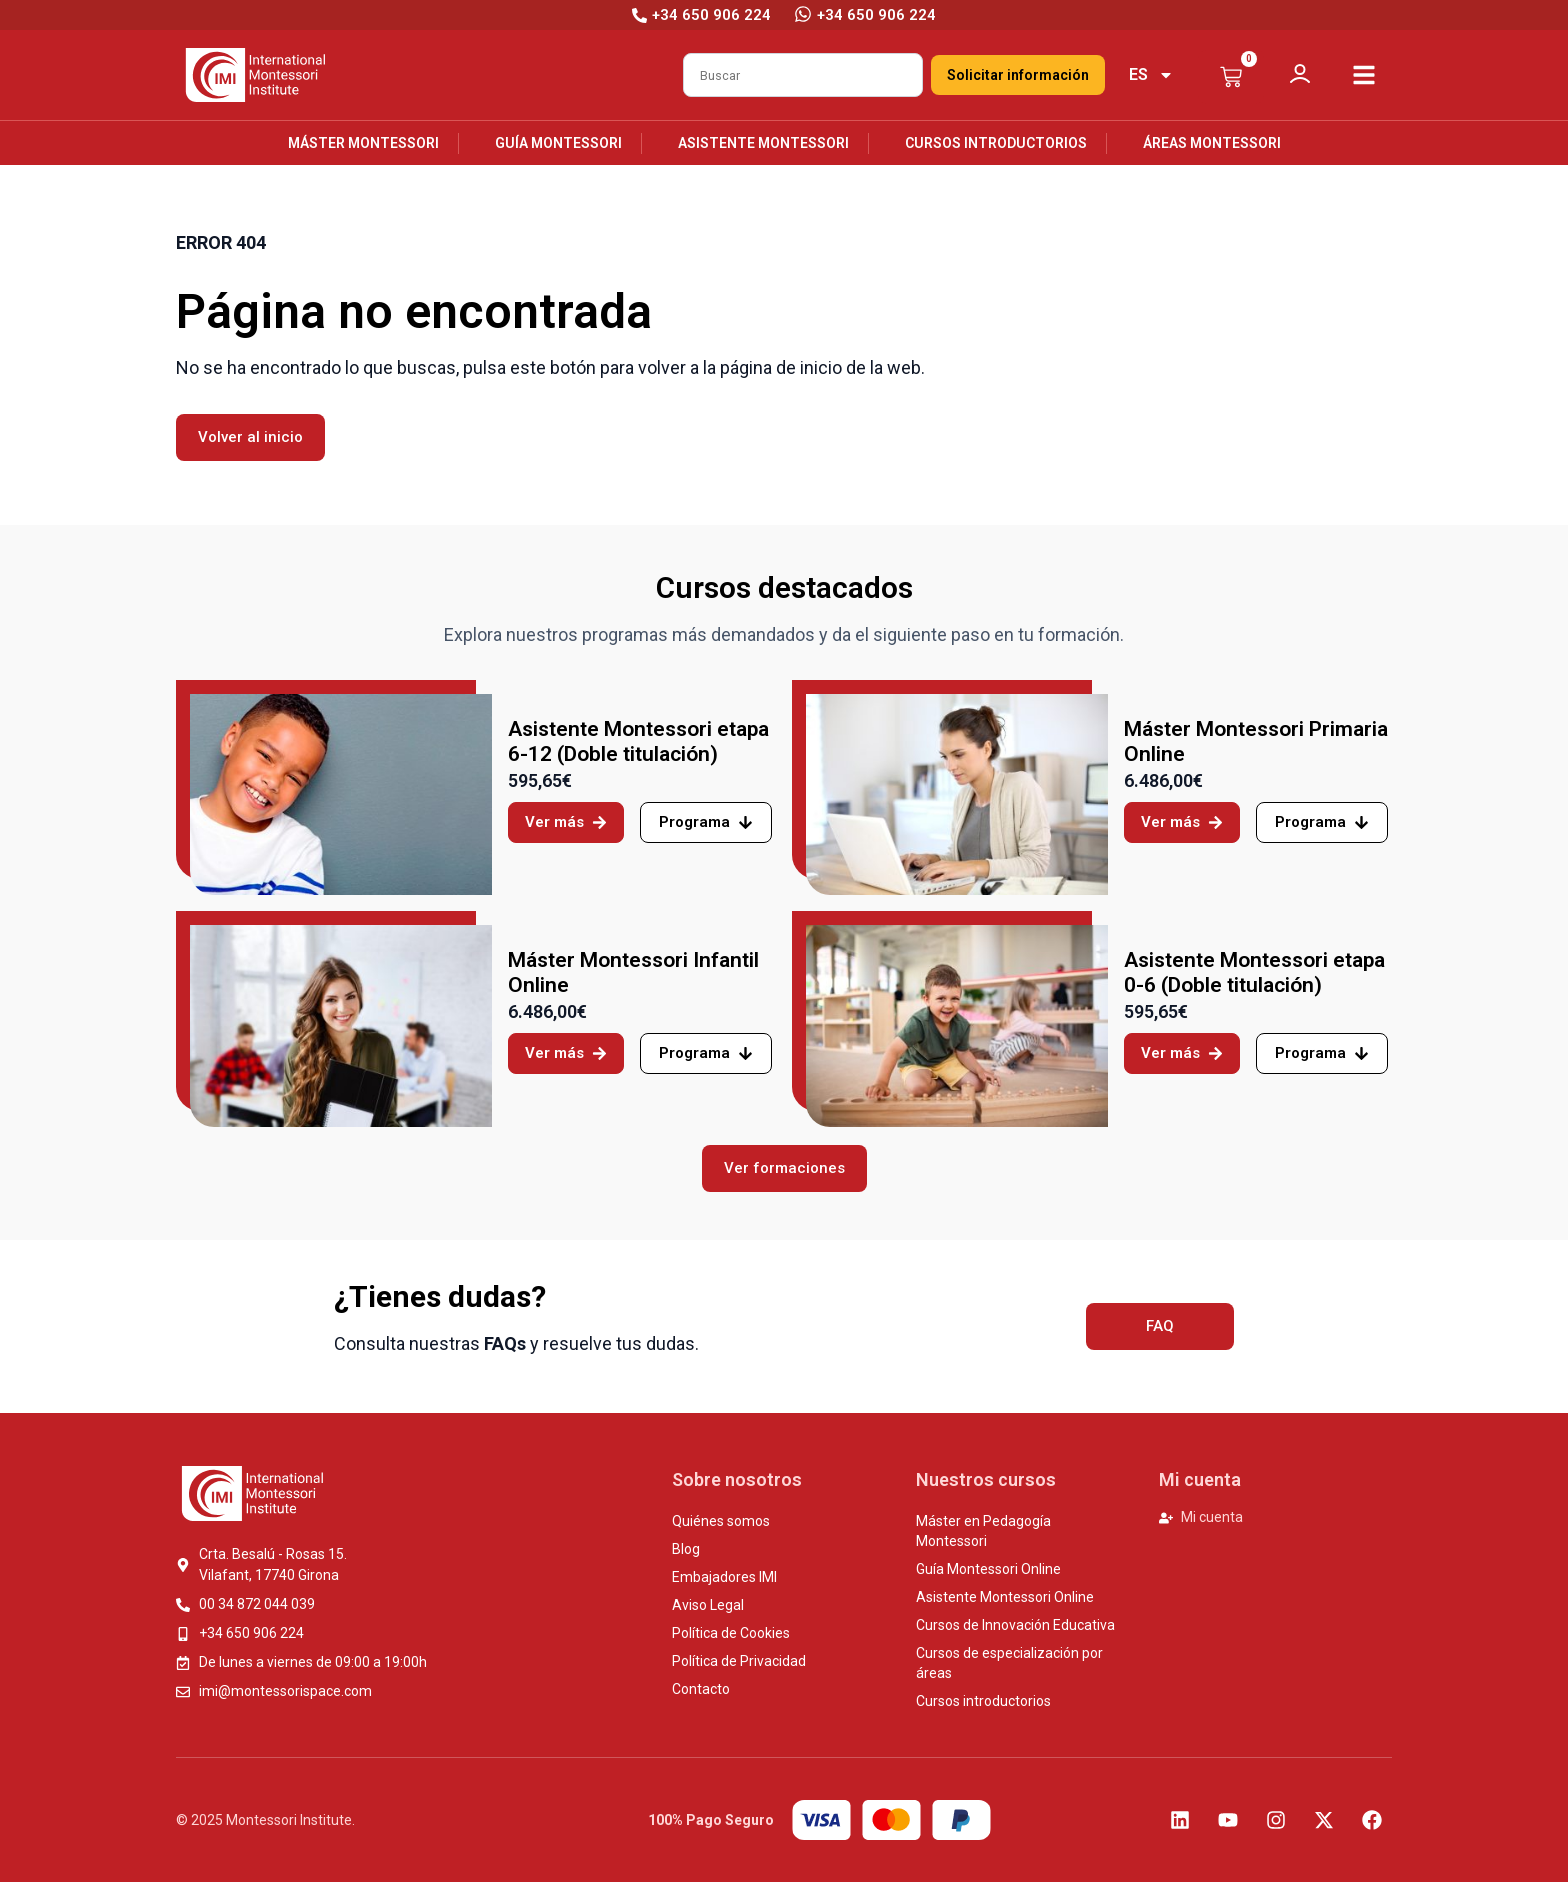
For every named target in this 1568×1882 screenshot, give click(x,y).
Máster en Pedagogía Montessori (983, 1531)
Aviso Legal (708, 1605)
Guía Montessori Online (988, 1569)
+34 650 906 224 (876, 15)
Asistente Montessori (763, 143)
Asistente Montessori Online (1005, 1597)
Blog (686, 1549)
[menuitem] (1151, 75)
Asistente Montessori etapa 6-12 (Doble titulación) (638, 741)
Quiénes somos (721, 1521)
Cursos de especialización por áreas (1009, 1663)
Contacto (701, 1689)
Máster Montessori (363, 143)
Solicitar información (1018, 75)
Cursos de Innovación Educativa (1015, 1625)
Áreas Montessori (1212, 143)
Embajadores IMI (724, 1577)
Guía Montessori (558, 143)
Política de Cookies (731, 1633)
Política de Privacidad (739, 1661)
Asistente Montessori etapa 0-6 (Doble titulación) (1254, 972)
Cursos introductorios (996, 143)
